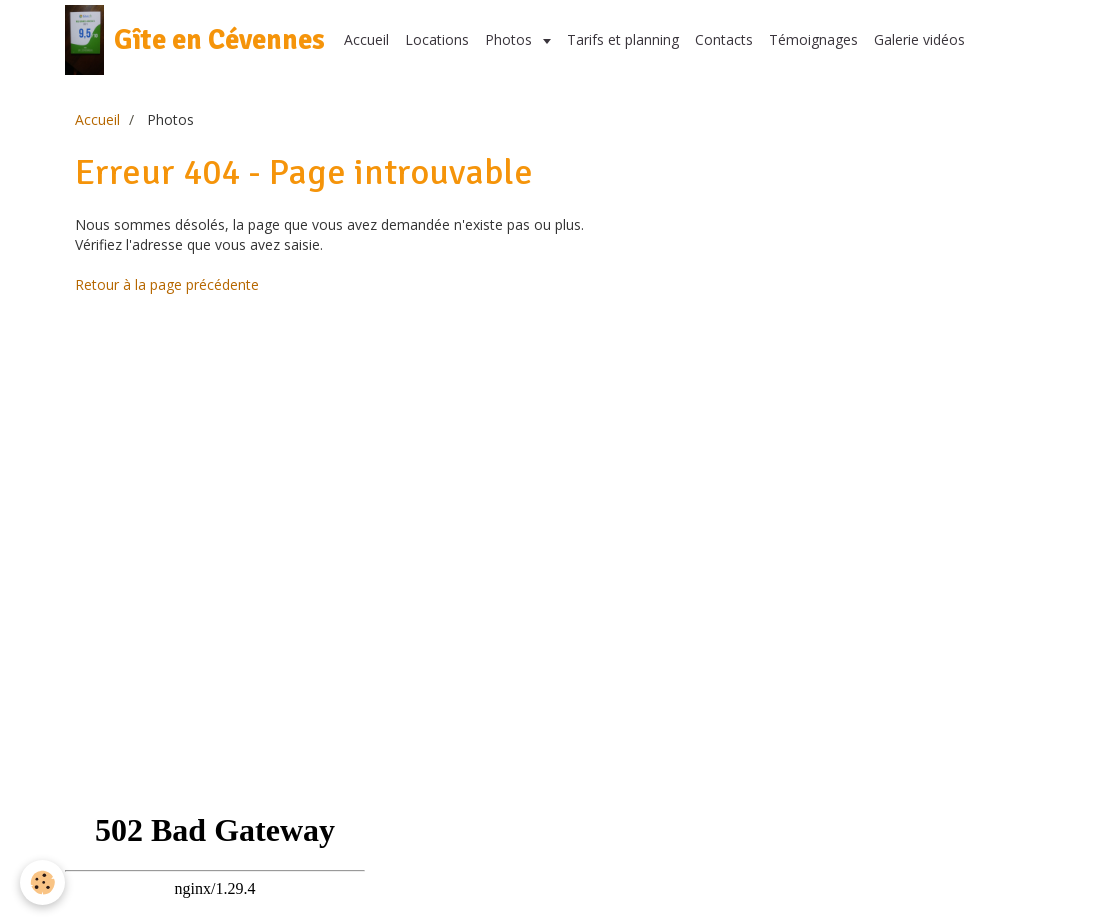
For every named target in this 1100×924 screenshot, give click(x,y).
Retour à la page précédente (167, 284)
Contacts (724, 39)
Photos (510, 39)
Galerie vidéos (919, 39)
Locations (437, 39)
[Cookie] (42, 882)
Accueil (366, 39)
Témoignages (813, 39)
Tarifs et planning (623, 39)
